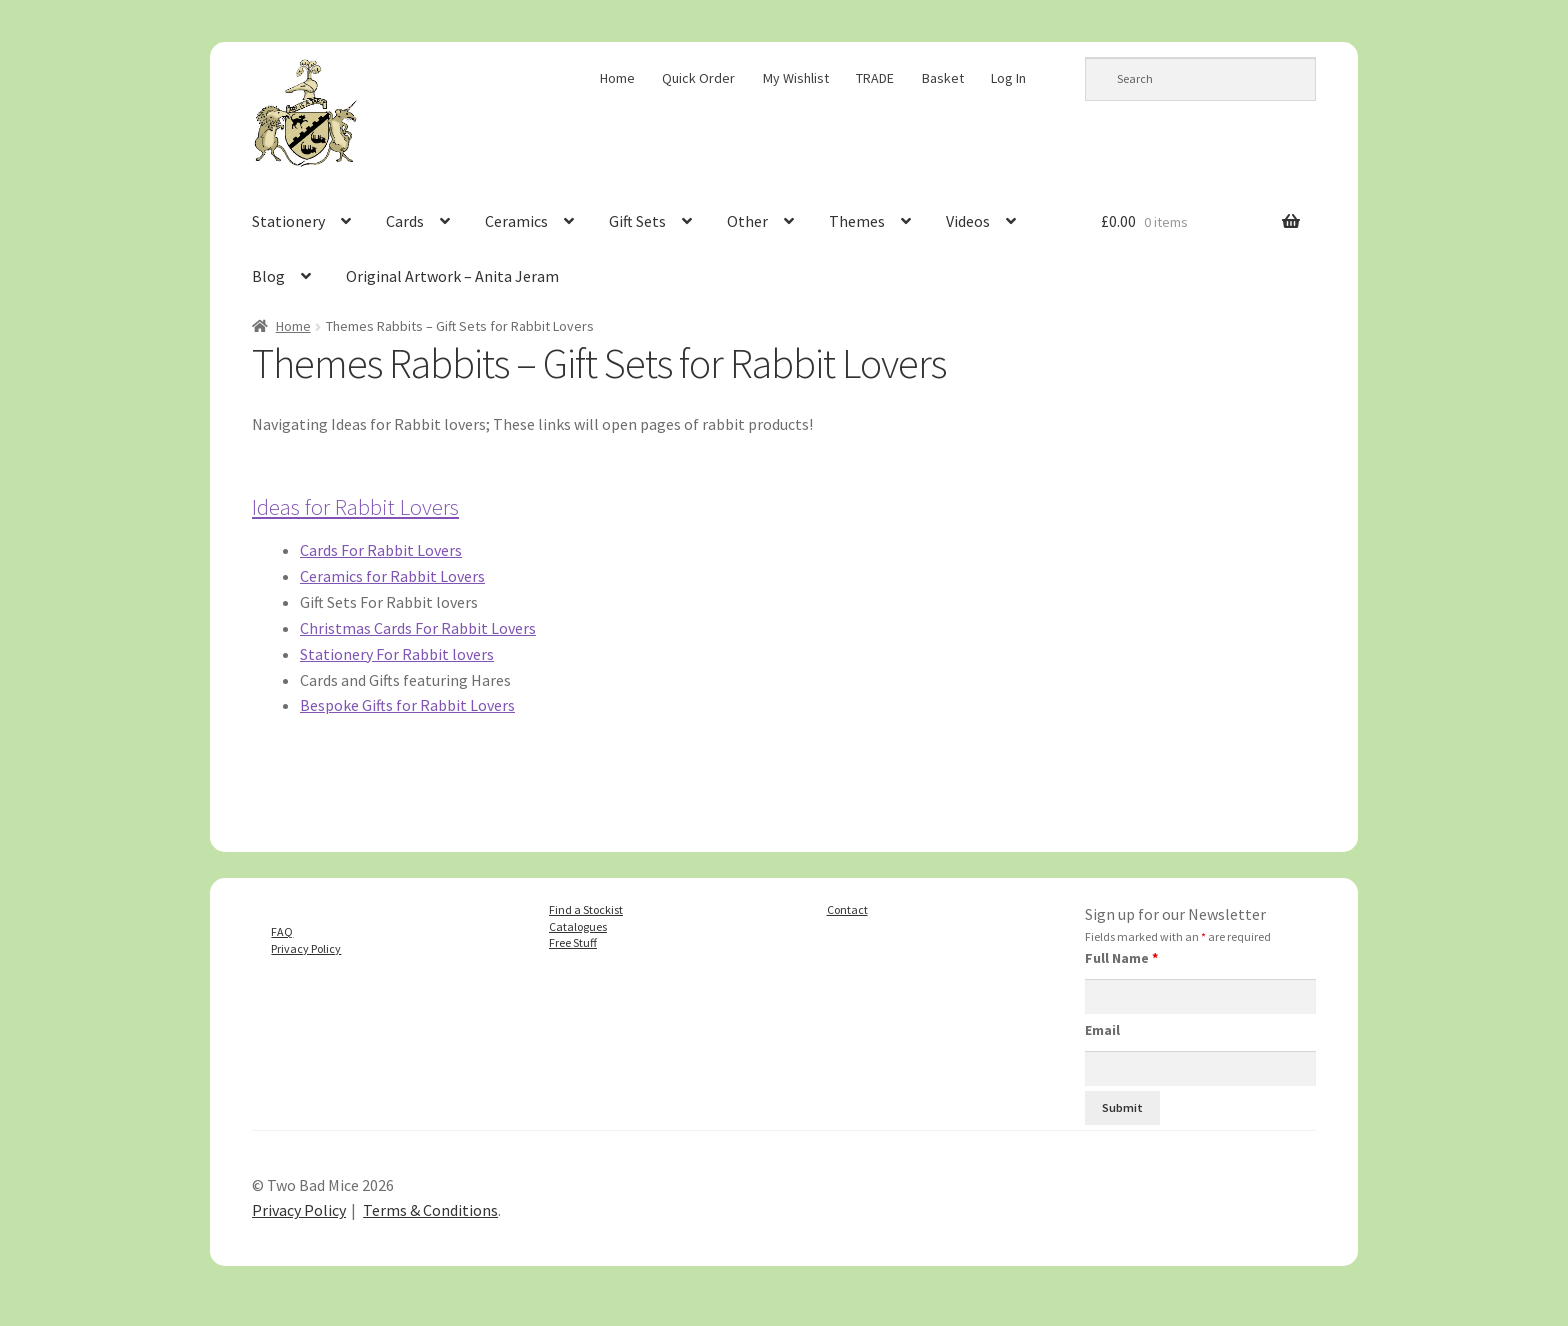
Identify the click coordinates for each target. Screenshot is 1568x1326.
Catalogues (578, 926)
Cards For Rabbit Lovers (381, 550)
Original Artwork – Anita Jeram (452, 276)
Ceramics (516, 221)
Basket (943, 78)
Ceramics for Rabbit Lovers (392, 576)
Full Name (1121, 958)
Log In (1008, 78)
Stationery (288, 221)
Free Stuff (573, 942)
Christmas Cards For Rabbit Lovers (418, 628)
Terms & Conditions (430, 1210)
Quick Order (698, 78)
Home (617, 78)
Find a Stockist (586, 909)
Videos (968, 221)
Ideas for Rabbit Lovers (355, 507)
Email (1102, 1030)
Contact (847, 909)
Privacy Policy (306, 948)
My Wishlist (796, 78)
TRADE (875, 78)
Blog (268, 276)
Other (747, 221)
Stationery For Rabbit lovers (397, 654)
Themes (857, 221)
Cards (405, 221)
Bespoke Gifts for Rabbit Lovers (407, 705)
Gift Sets (637, 221)
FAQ (282, 931)
